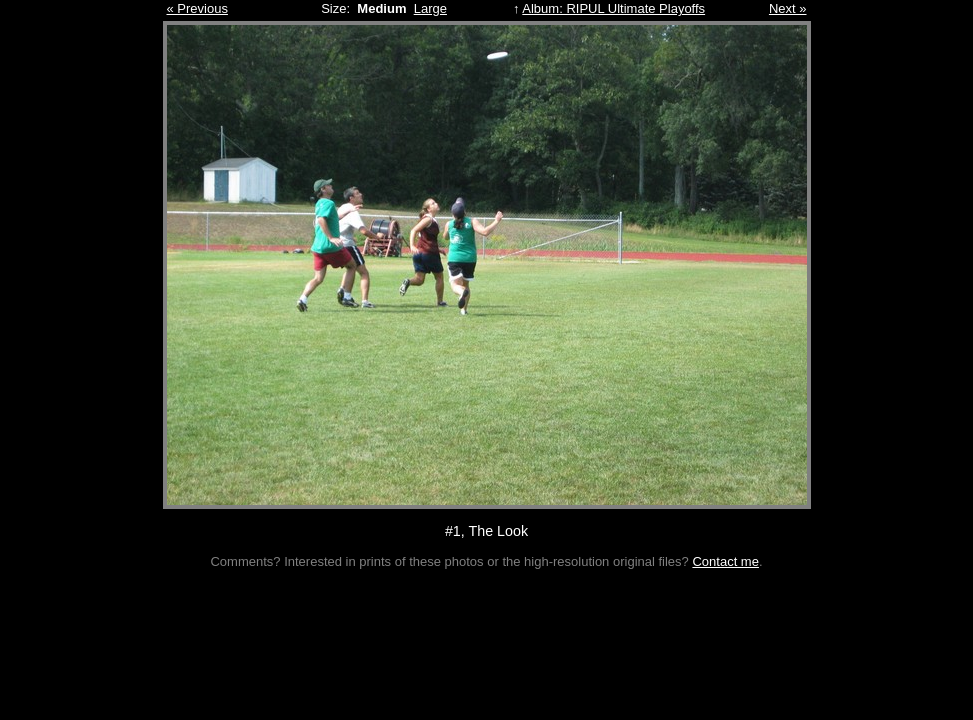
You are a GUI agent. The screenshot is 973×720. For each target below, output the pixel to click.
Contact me (725, 561)
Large (430, 8)
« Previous (197, 8)
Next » (788, 8)
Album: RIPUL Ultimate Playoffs (613, 8)
